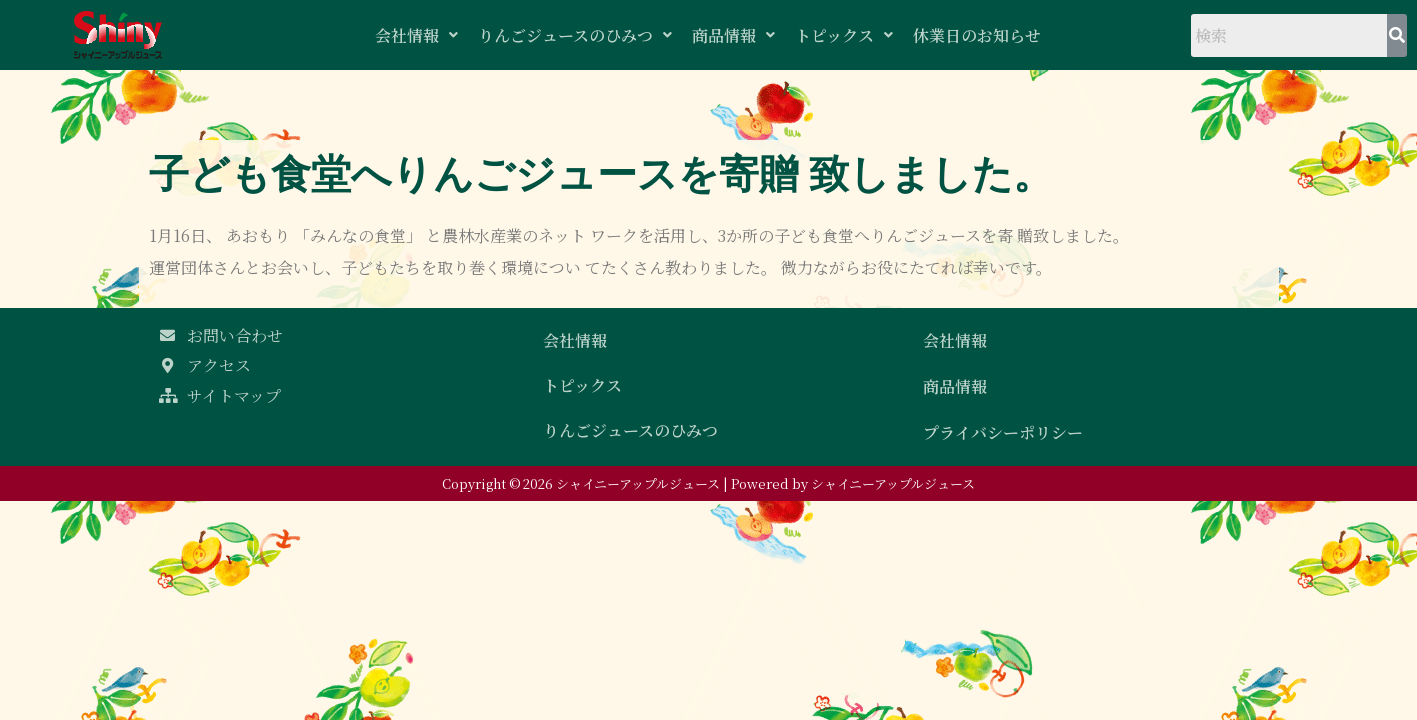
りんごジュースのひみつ (575, 35)
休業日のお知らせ (977, 35)
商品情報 (733, 35)
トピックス (844, 35)
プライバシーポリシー (1003, 432)
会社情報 (416, 35)
